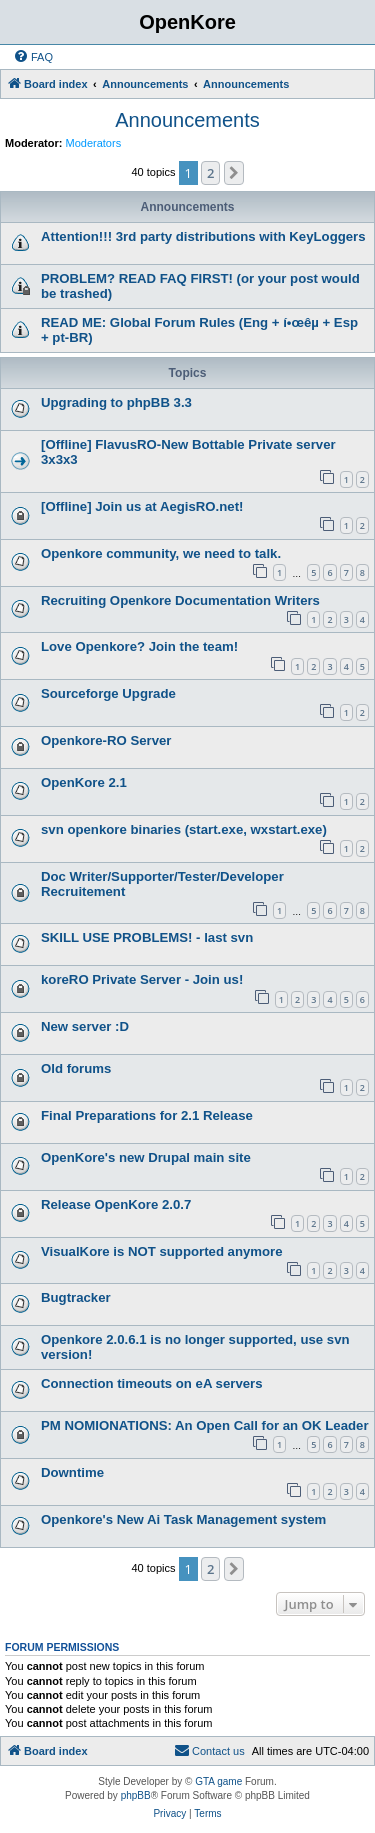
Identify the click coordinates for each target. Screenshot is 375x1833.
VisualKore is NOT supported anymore (162, 1251)
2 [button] (210, 173)
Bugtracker (76, 1297)
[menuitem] (33, 57)
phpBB (136, 1795)
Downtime (72, 1472)
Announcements (187, 120)
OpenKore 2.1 (84, 782)
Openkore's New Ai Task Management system (183, 1519)
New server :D (85, 1026)
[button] (234, 173)
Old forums (76, 1068)
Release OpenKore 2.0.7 (116, 1204)
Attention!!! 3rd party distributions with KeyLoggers (203, 236)
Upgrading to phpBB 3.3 (116, 402)
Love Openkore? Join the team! (139, 646)
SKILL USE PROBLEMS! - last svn (147, 937)
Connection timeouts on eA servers (152, 1383)
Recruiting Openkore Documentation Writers (180, 600)
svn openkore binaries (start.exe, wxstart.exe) (184, 829)
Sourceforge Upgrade (108, 693)
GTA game (218, 1781)
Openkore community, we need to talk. (161, 553)
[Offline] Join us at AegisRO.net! (142, 506)
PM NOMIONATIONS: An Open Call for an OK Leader (205, 1425)
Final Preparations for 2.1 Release (147, 1115)
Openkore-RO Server (106, 740)
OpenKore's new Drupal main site (146, 1157)
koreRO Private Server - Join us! (142, 979)
